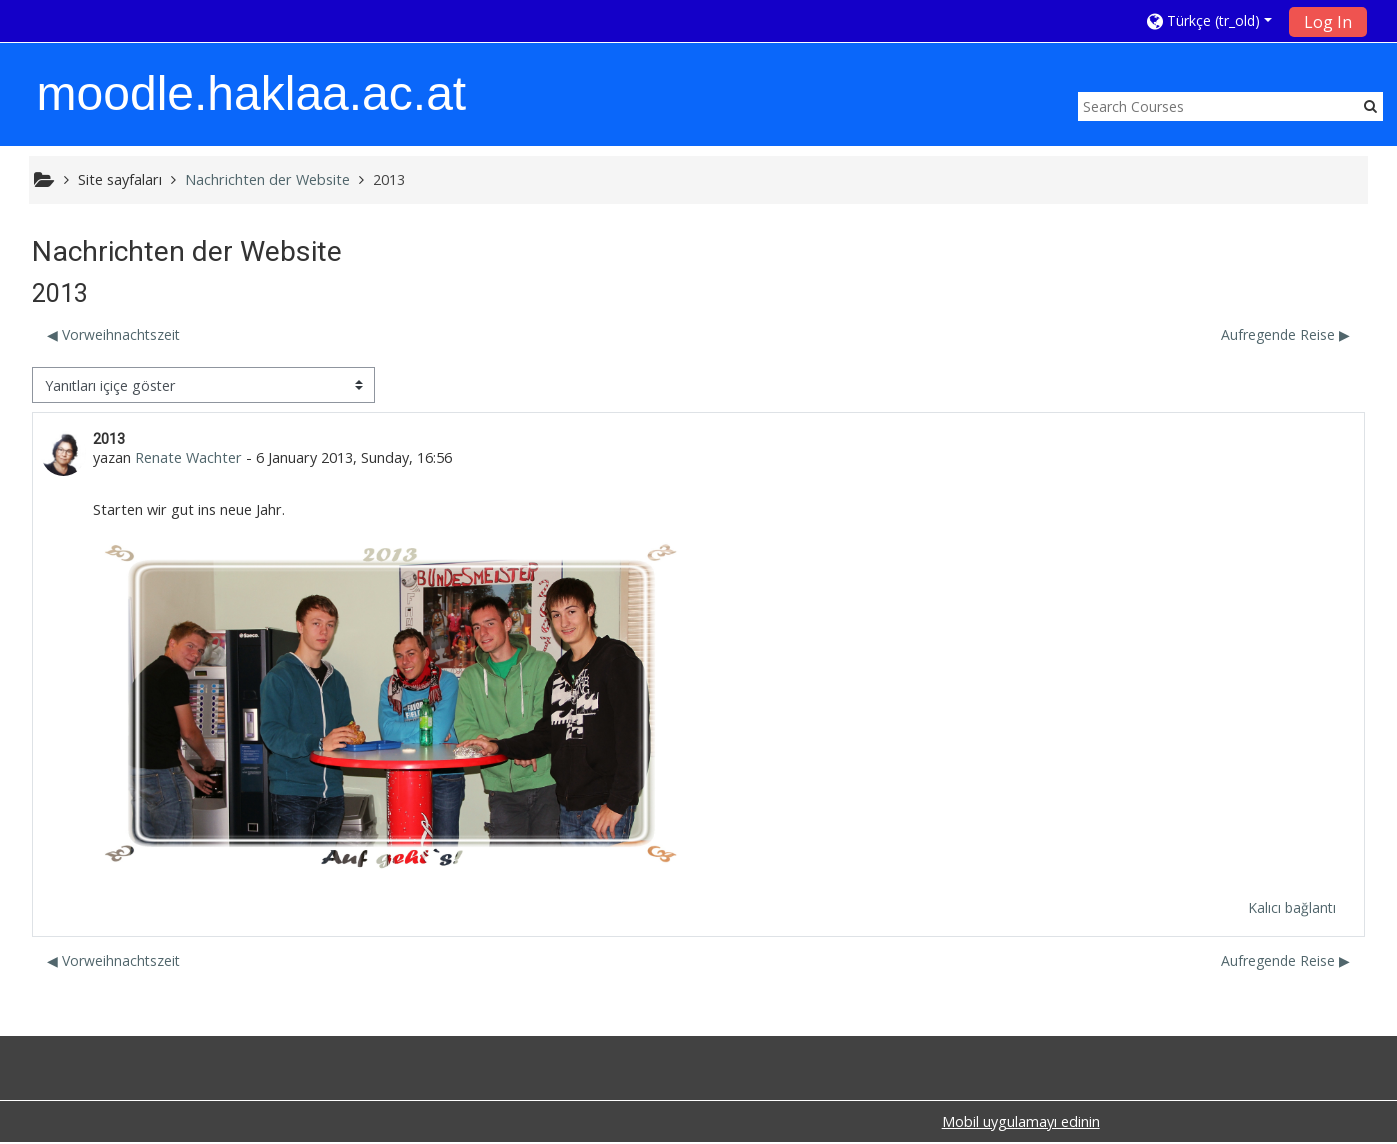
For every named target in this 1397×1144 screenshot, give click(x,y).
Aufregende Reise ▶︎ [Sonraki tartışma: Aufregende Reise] (1284, 335)
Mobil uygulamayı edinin (1021, 1123)
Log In (1328, 22)
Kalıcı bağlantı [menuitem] (1291, 908)
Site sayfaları (120, 179)
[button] (1211, 20)
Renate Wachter (189, 458)
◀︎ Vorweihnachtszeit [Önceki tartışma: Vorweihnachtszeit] (114, 335)
